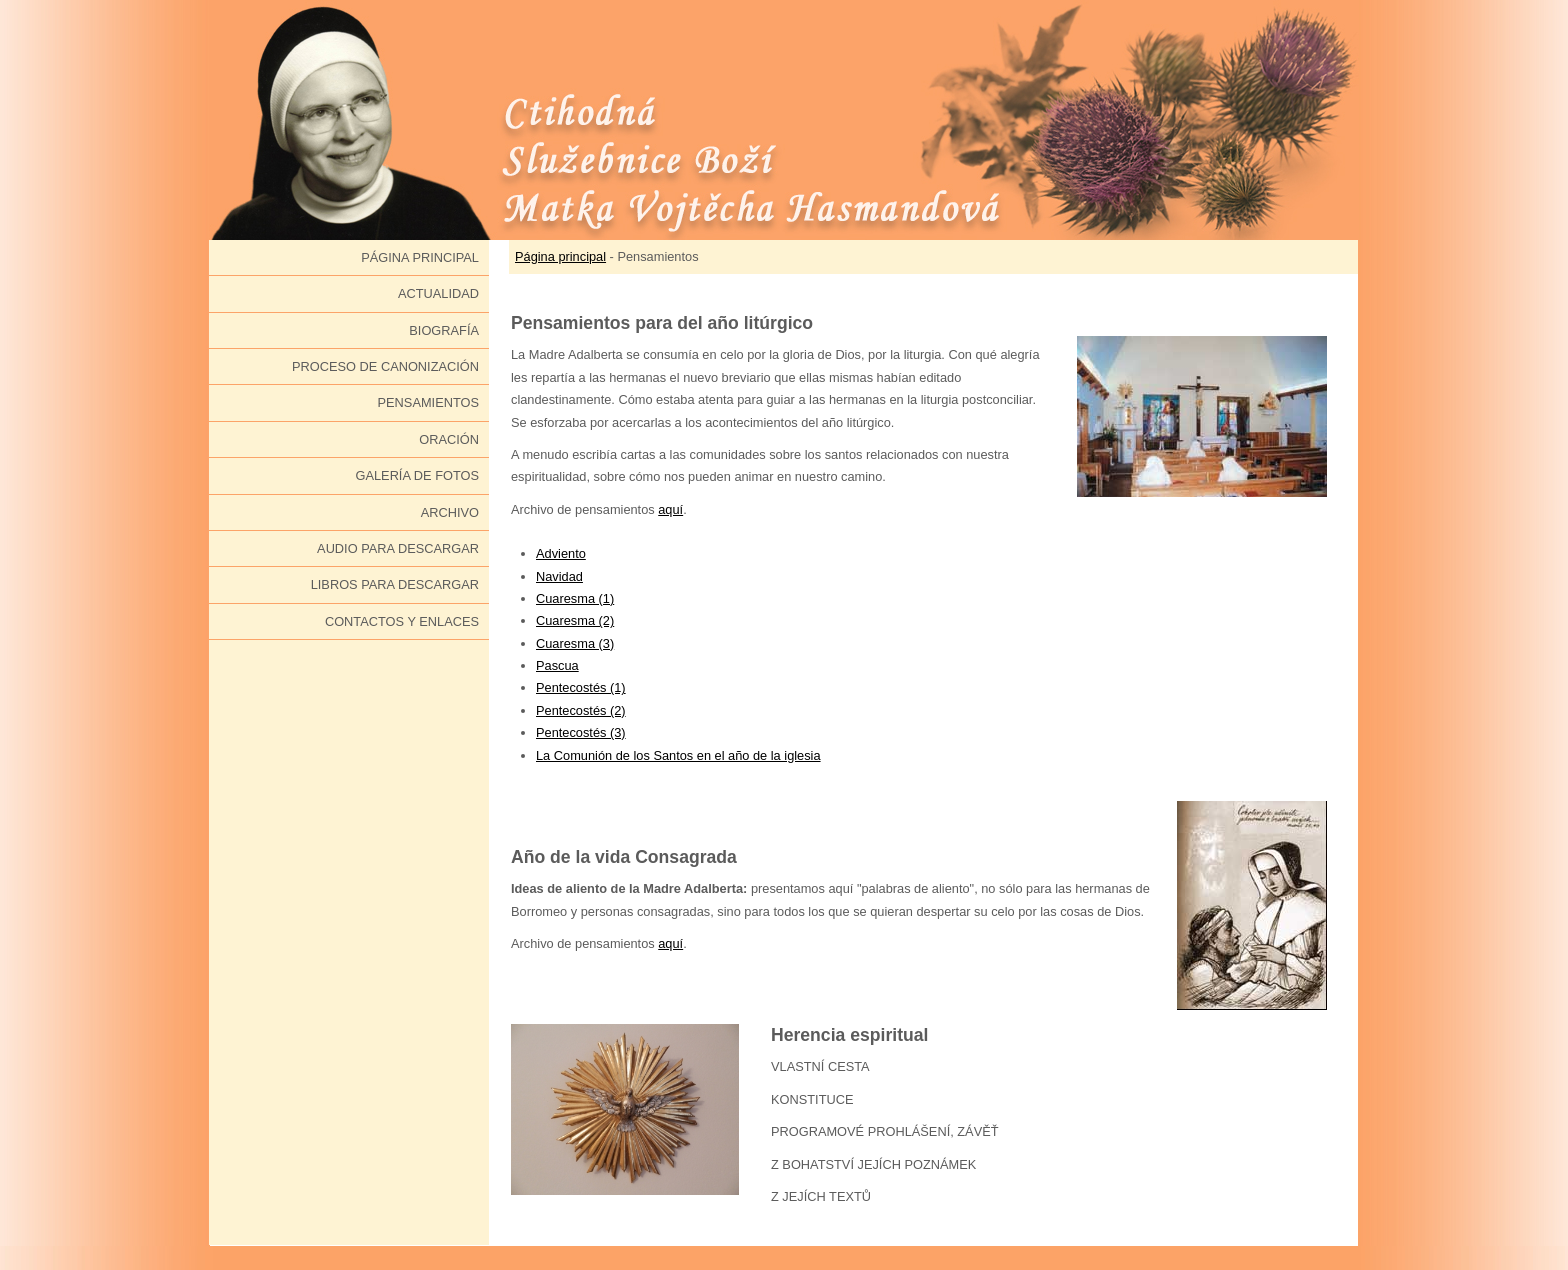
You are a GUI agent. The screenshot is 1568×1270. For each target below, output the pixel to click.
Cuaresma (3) (575, 643)
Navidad (559, 576)
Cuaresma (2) (575, 620)
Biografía (444, 330)
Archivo (450, 512)
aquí (670, 509)
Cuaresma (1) (575, 598)
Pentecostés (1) (581, 687)
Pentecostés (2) (581, 710)
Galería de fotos (417, 475)
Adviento (561, 553)
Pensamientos (428, 402)
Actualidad (438, 293)
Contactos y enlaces (402, 621)
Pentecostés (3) (581, 732)
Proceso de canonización (385, 366)
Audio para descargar (398, 548)
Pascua (557, 665)
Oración (449, 439)
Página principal (420, 257)
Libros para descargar (395, 584)
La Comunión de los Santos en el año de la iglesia (678, 755)
